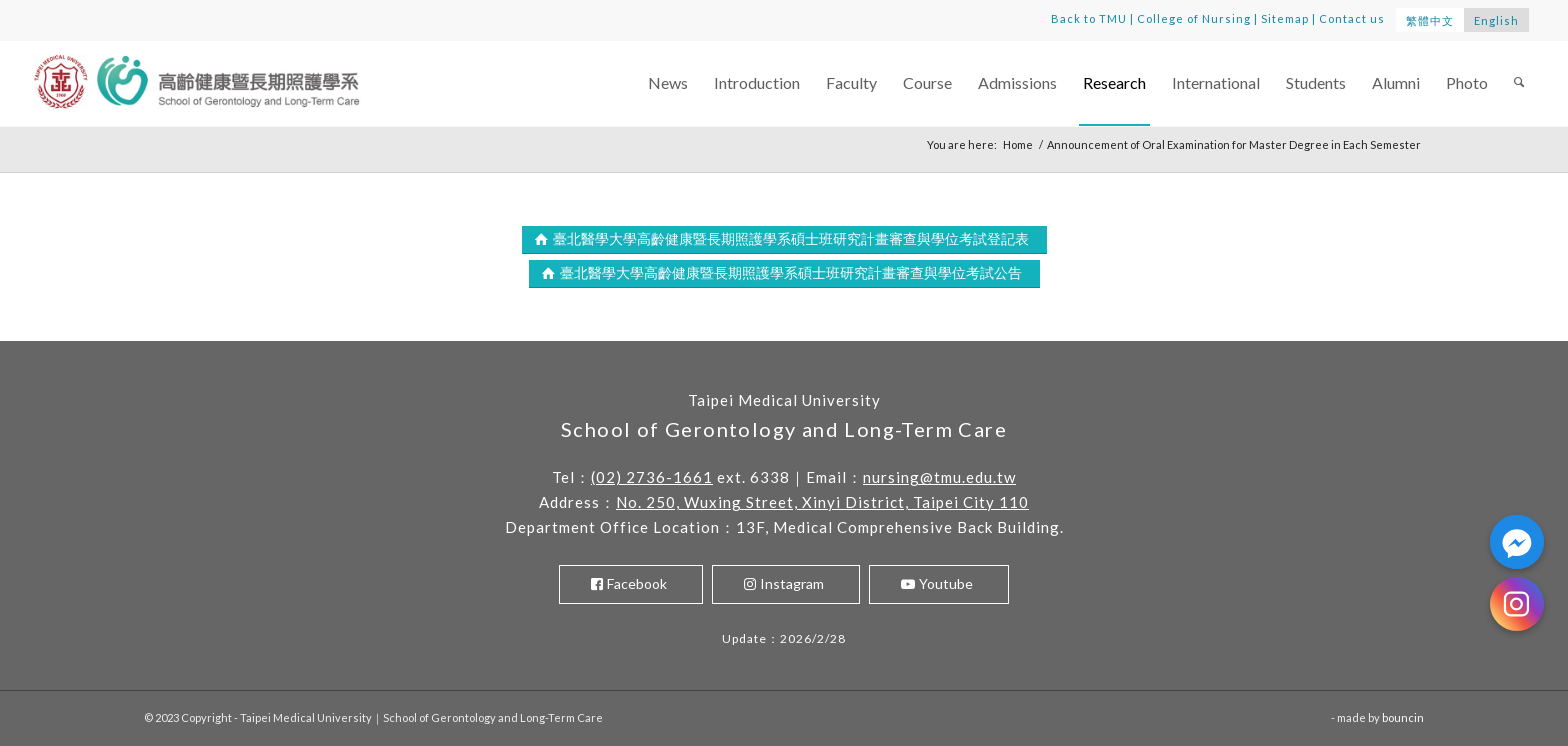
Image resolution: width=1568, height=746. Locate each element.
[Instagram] (1517, 604)
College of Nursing (1194, 18)
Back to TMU (1089, 18)
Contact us (1352, 18)
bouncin (1403, 717)
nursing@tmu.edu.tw (939, 477)
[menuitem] (668, 83)
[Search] (1519, 83)
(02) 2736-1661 (652, 477)
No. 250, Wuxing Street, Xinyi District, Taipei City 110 (822, 502)
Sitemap (1285, 18)
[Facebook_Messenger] (1517, 542)
